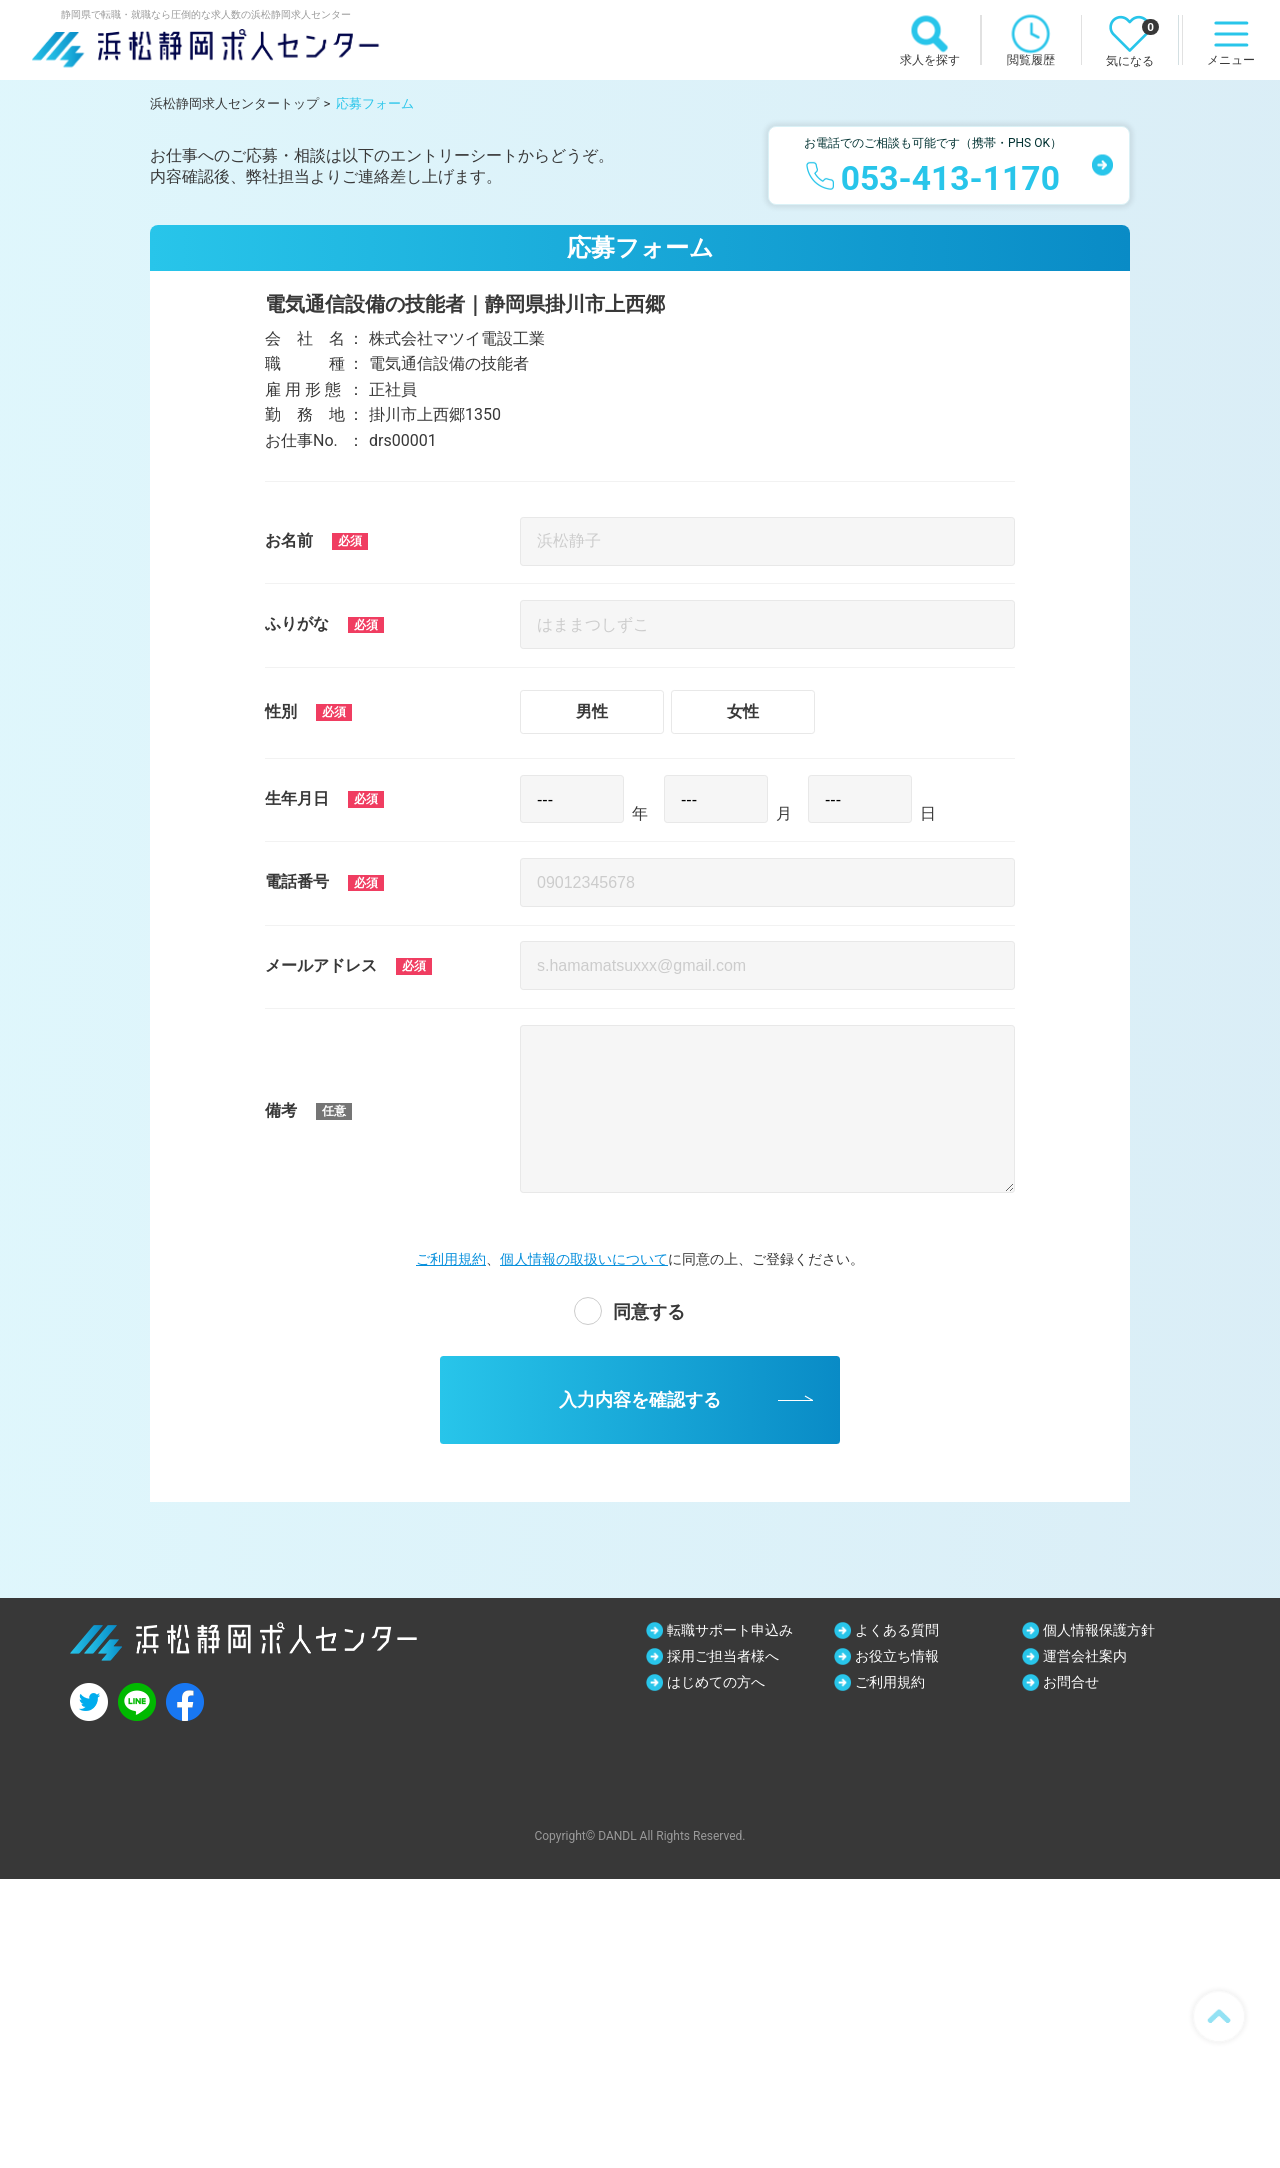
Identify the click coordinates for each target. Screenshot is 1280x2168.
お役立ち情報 (897, 1656)
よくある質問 (897, 1630)
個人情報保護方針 (1099, 1630)
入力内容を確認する (640, 1400)
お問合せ (1071, 1682)
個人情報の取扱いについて (584, 1259)
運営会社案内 (1085, 1656)
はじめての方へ (716, 1682)
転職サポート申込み (730, 1630)
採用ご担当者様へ (723, 1656)
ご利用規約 (451, 1259)
